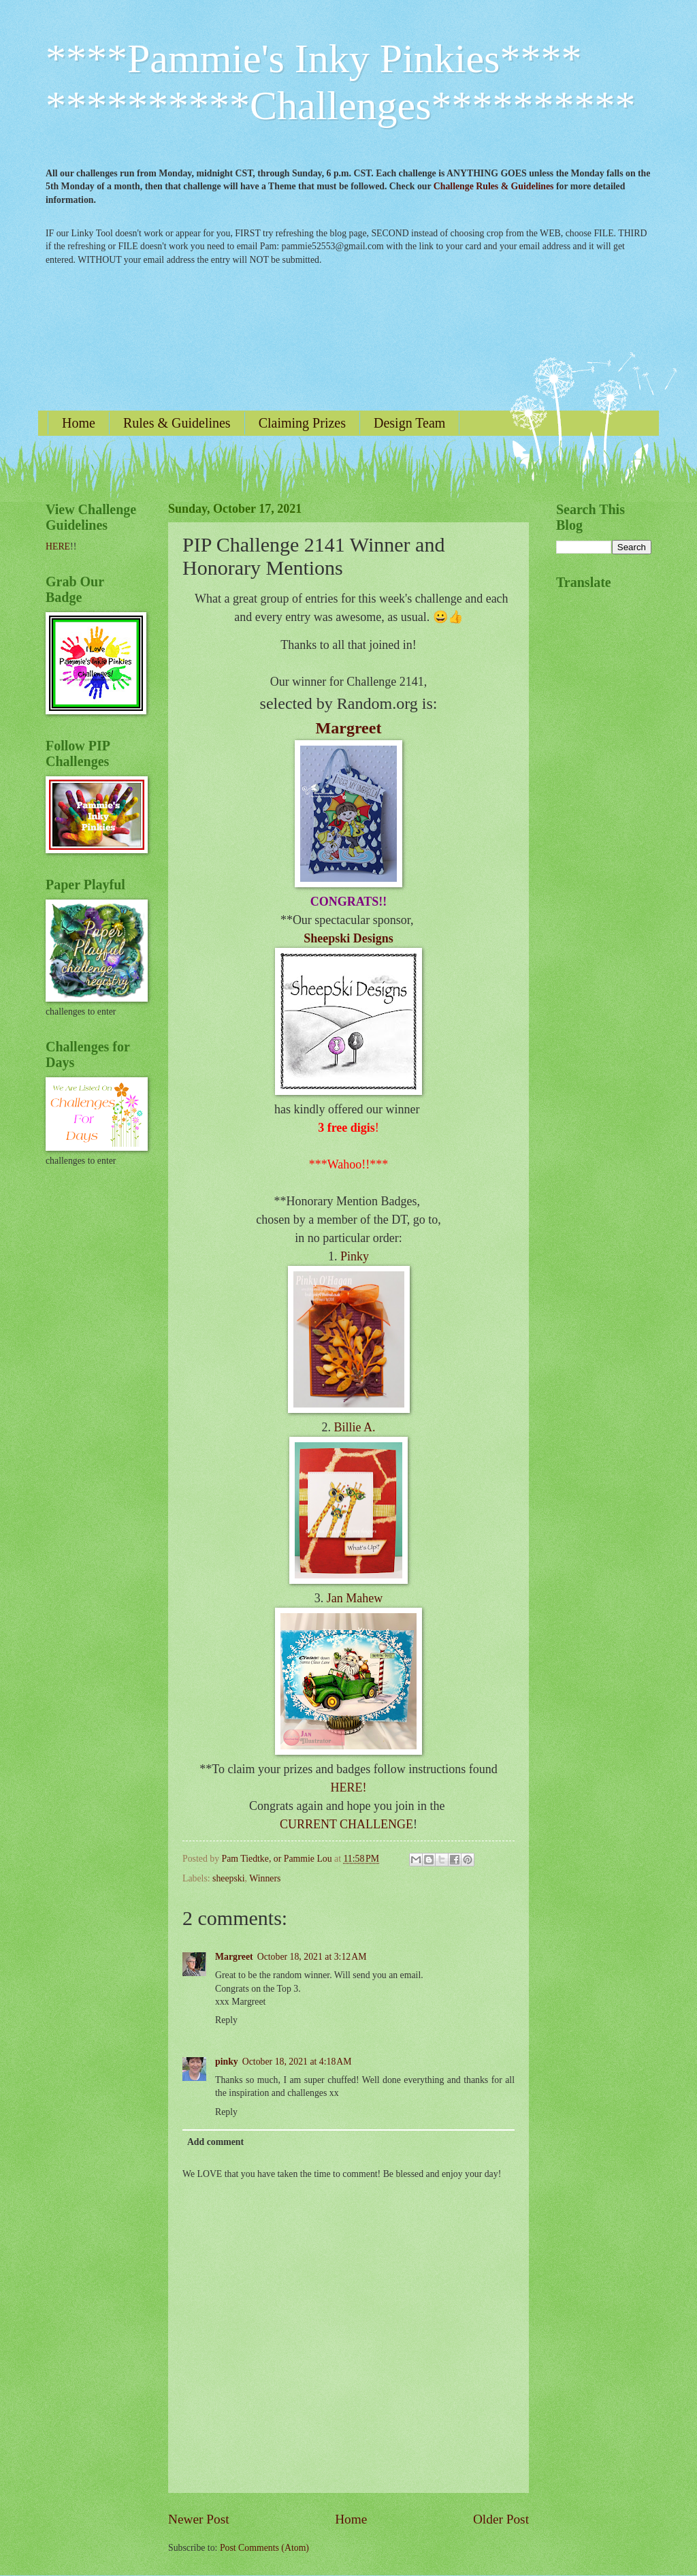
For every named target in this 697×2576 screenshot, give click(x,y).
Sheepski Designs (348, 938)
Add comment (215, 2142)
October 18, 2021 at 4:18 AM (297, 2061)
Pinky (354, 1256)
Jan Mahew (355, 1598)
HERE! (349, 1787)
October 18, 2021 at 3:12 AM (312, 1957)
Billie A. (354, 1427)
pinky (226, 2061)
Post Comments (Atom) (264, 2548)
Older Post (501, 2519)
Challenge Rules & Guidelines (494, 186)
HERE (58, 546)
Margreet (349, 728)
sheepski (228, 1878)
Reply (226, 2020)
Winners (264, 1878)
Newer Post (198, 2519)
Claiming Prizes (302, 422)
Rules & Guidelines (177, 422)
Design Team (409, 422)
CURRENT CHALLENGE (346, 1824)
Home (78, 422)
